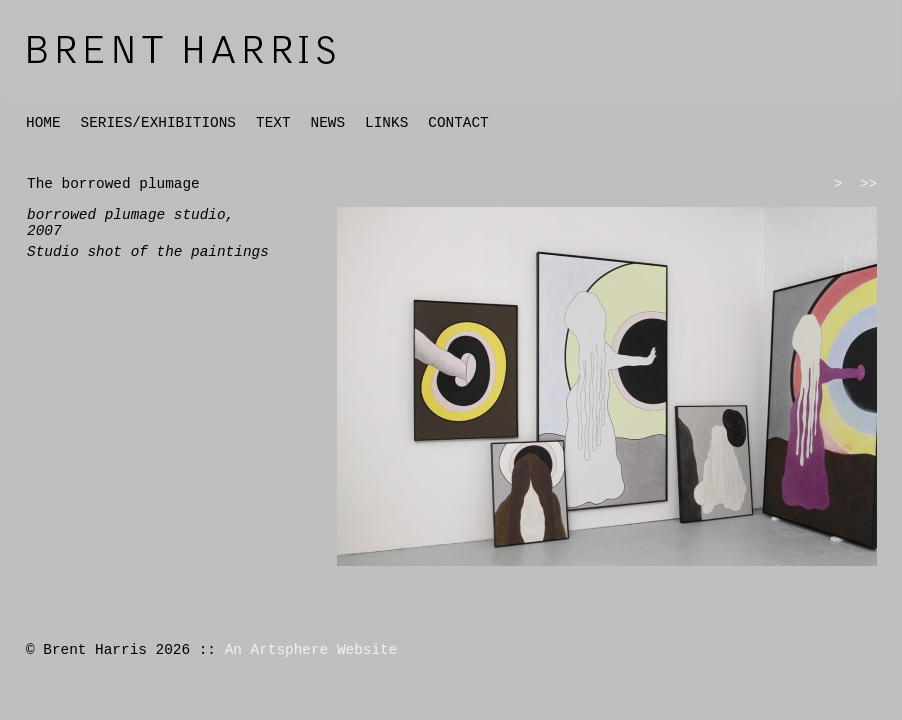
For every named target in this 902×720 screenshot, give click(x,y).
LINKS (386, 123)
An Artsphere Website (311, 650)
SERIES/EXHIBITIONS (158, 123)
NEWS (328, 123)
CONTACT (458, 123)
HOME (43, 123)
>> (868, 184)
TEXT (273, 123)
